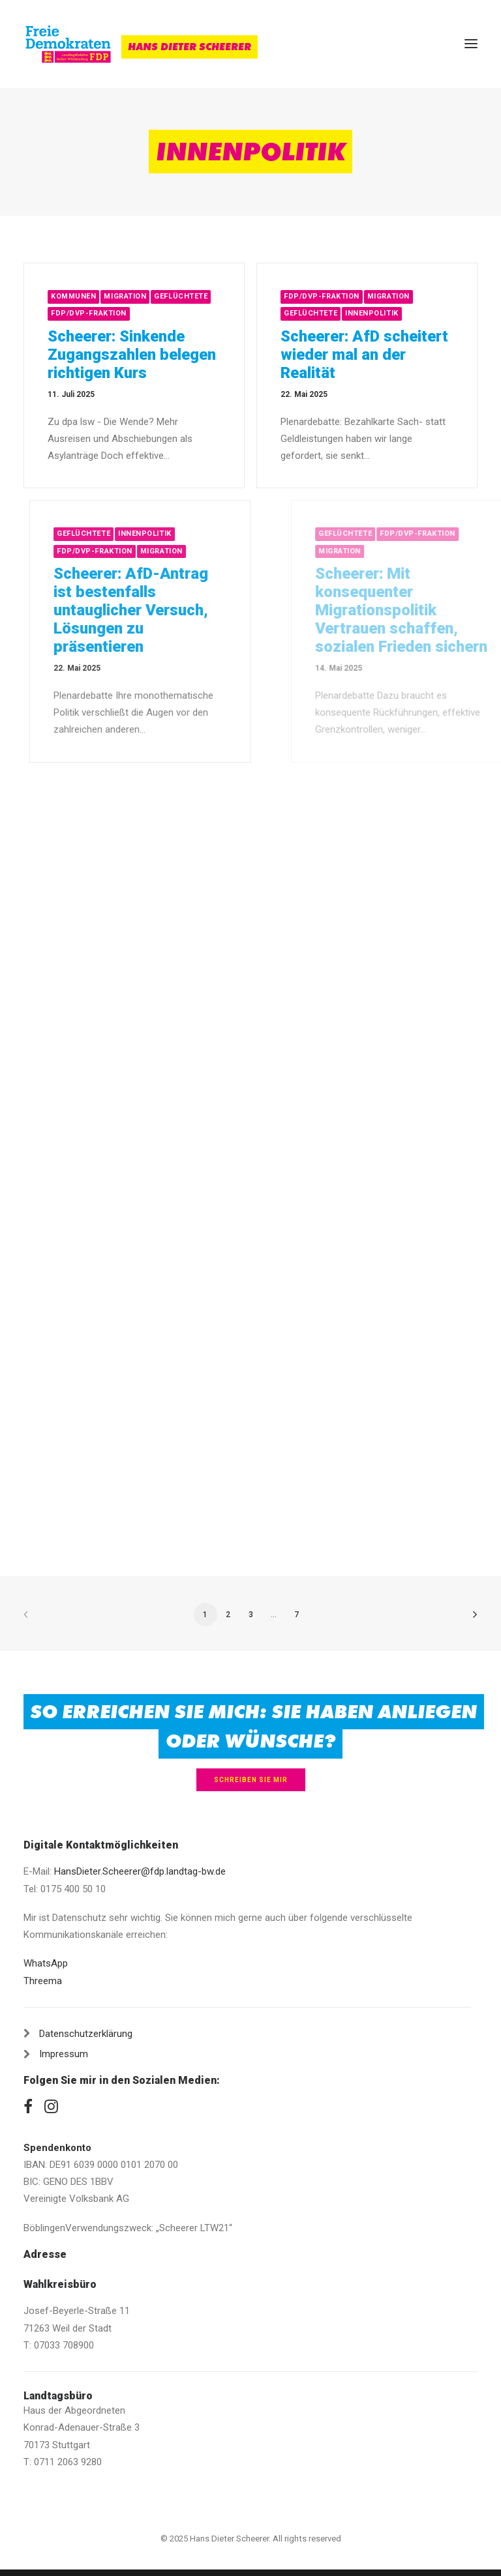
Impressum (63, 2054)
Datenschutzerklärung (85, 2034)
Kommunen (73, 296)
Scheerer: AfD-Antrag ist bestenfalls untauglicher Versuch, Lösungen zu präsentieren (179, 610)
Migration (125, 296)
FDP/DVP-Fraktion (89, 313)
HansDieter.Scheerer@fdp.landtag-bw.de (140, 1871)
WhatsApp (45, 1963)
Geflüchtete (180, 296)
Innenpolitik (373, 313)
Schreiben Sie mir (251, 1779)
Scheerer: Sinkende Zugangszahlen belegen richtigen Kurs (132, 354)
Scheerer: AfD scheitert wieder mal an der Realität (365, 354)
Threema (42, 1981)
